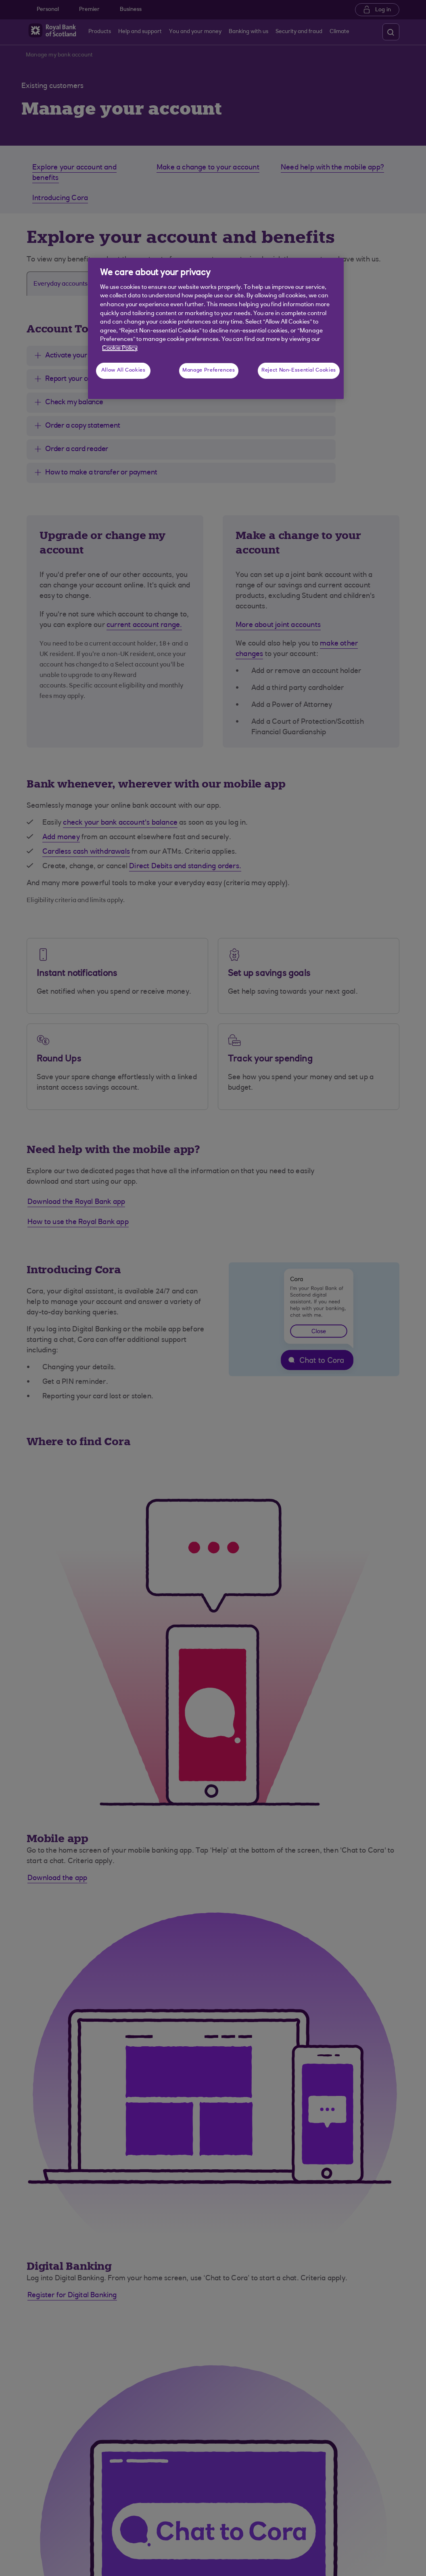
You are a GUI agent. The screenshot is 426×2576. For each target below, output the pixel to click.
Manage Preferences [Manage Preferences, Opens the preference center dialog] (208, 370)
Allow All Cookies (123, 370)
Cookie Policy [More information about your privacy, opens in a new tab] (120, 348)
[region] (216, 328)
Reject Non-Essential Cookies (298, 370)
